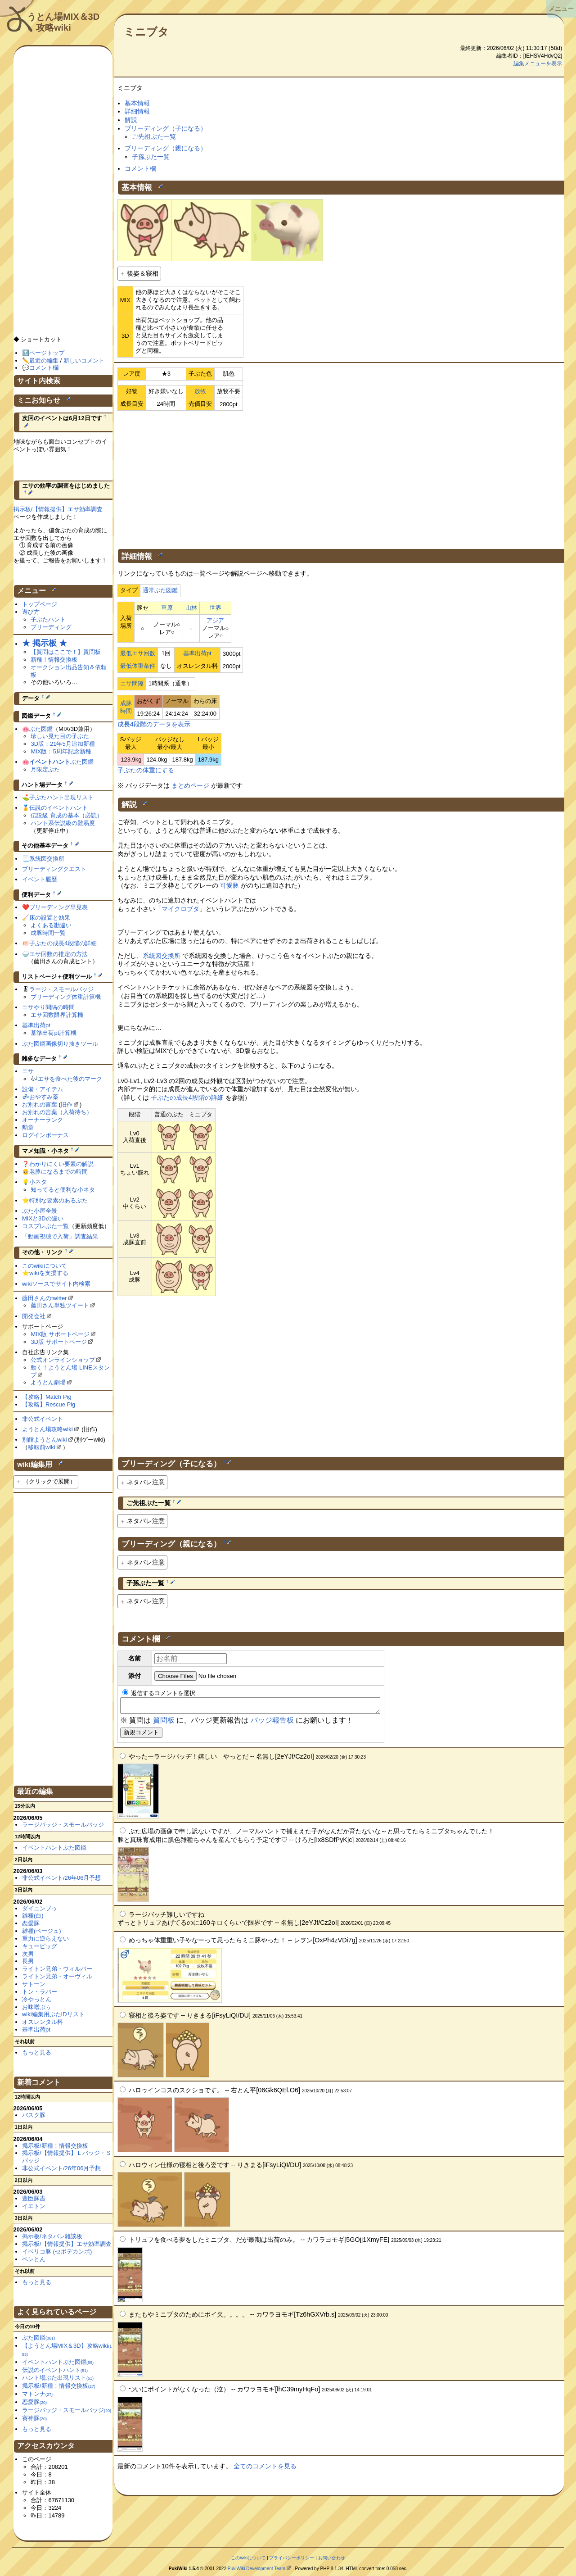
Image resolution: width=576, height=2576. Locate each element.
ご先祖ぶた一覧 (154, 136)
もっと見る (36, 2052)
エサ (28, 1071)
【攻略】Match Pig (47, 1396)
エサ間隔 (132, 683)
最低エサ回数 (137, 653)
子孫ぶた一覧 (151, 156)
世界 (215, 607)
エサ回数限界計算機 (57, 1014)
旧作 (66, 1104)
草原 (167, 607)
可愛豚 (229, 885)
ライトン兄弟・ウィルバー (57, 1968)
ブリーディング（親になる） (166, 148)
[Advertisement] (341, 478)
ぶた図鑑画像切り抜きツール (60, 1043)
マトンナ (37, 2393)
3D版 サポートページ (58, 1341)
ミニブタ (146, 32)
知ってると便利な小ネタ (63, 1189)
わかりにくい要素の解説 (61, 1164)
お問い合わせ (331, 2557)
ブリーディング (51, 627)
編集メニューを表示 (537, 63)
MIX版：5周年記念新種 (61, 751)
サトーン (33, 1984)
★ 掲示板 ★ (44, 643)
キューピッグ (39, 1946)
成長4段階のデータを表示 (153, 724)
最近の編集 (43, 360)
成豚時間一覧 (48, 933)
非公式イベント (42, 1418)
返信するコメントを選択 (159, 1693)
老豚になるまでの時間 (58, 1171)
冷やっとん (36, 1999)
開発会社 (33, 1316)
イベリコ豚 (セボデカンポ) (57, 2251)
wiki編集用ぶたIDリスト (53, 2014)
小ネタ (38, 1182)
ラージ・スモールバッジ (61, 989)
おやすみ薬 (43, 1096)
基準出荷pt (197, 653)
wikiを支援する (48, 1273)
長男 (28, 1961)
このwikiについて (44, 1265)
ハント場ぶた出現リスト (58, 2377)
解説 (131, 119)
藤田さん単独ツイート (60, 1305)
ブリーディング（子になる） (166, 128)
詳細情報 (137, 111)
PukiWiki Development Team (256, 2568)
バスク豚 (33, 2115)
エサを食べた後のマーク (70, 1078)
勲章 (28, 1127)
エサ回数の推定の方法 (58, 954)
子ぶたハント (48, 619)
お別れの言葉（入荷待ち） (57, 1112)
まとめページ (190, 785)
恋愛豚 (31, 1923)
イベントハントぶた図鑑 (54, 1847)
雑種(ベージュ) (41, 1930)
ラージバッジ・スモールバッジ (63, 1824)
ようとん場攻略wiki (47, 1429)
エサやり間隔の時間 (48, 1007)
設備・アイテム (42, 1089)
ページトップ (46, 352)
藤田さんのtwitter (44, 1298)
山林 (191, 607)
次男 (28, 1953)
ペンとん (33, 2259)
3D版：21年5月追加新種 (62, 743)
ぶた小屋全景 (39, 1210)
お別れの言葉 (39, 1104)
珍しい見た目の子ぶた (60, 736)
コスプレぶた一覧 (45, 1226)
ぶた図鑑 (41, 729)
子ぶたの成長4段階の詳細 (187, 1097)
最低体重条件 (137, 665)
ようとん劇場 (48, 1382)
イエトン (33, 2206)
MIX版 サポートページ (60, 1334)
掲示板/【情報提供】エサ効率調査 (58, 509)
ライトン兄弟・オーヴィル (57, 1976)
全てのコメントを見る (265, 2468)
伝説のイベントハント (58, 807)
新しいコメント (83, 360)
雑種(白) (33, 1915)
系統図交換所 (161, 955)
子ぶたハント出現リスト (61, 797)
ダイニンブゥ (39, 1908)
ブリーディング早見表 (58, 907)
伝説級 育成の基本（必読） (67, 815)
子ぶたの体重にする (145, 770)
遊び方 (31, 611)
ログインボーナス (45, 1135)
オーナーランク (42, 1119)
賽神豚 (34, 2418)
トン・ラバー (39, 1991)
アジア (215, 620)
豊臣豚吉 (33, 2198)
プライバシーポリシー (291, 2557)
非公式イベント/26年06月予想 (61, 1877)
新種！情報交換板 (54, 659)
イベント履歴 (39, 879)
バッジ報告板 (272, 1723)
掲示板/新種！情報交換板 (55, 2145)
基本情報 (137, 103)
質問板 (164, 1723)
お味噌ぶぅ (36, 2007)
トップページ (39, 604)
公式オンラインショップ (63, 1359)
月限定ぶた (45, 769)
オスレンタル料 (42, 2021)
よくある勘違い (51, 925)
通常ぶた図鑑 (160, 590)
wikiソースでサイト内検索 (56, 1283)
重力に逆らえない (45, 1938)
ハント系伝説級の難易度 (63, 823)
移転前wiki (41, 1447)
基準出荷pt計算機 (53, 1032)
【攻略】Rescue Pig (48, 1404)
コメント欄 (140, 168)
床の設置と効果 (49, 917)
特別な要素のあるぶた (58, 1200)
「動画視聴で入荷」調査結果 (60, 1236)
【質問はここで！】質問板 (66, 652)
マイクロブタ (180, 908)
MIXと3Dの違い (42, 1218)
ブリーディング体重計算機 (66, 996)
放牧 (200, 391)
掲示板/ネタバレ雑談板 (52, 2236)
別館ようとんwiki (44, 1439)
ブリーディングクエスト (54, 869)
